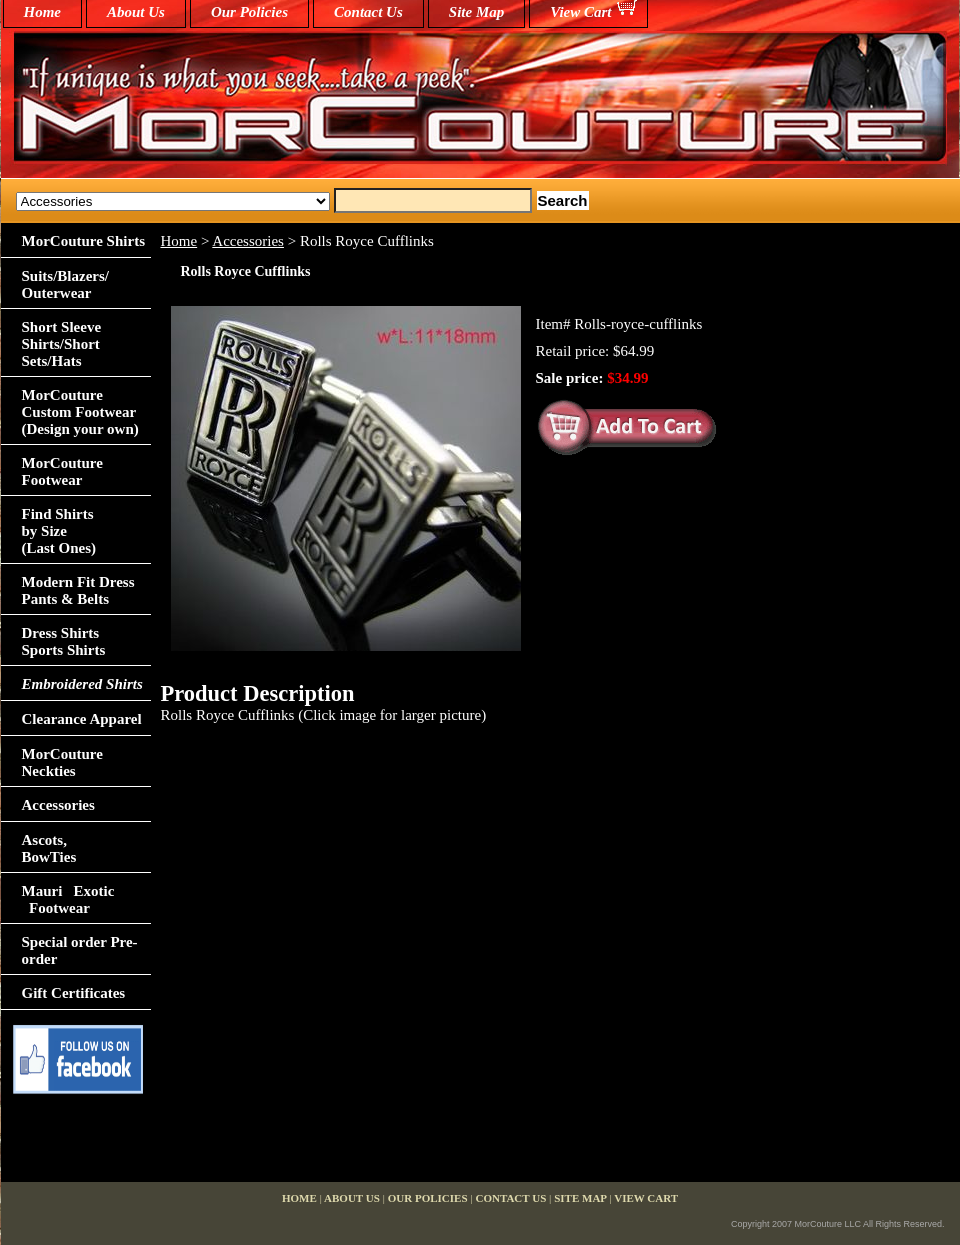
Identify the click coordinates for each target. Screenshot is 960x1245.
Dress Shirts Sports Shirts (64, 641)
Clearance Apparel (82, 719)
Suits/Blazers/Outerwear (66, 284)
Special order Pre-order (80, 950)
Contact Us (368, 12)
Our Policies (249, 12)
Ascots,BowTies (49, 848)
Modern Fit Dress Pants (78, 590)
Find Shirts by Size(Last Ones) (59, 531)
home (43, 12)
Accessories (248, 241)
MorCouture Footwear (62, 471)
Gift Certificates (74, 993)
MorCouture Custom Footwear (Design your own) (80, 412)
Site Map (476, 12)
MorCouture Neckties (62, 762)
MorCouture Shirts (83, 241)
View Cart (580, 12)
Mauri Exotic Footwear (68, 899)
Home (179, 241)
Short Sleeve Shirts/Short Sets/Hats (62, 344)
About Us (136, 12)
